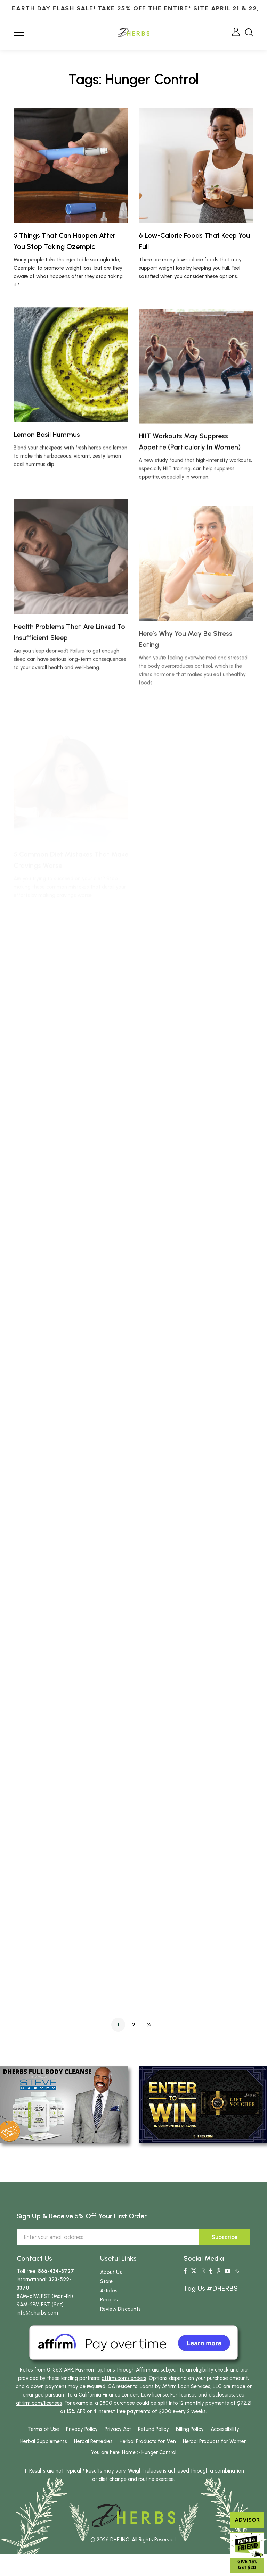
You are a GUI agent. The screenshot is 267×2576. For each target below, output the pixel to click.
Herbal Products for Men (148, 2441)
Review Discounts (120, 2309)
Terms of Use (43, 2429)
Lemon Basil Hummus (47, 463)
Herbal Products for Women (215, 2441)
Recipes (109, 2300)
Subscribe (225, 2237)
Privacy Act (118, 2429)
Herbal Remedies (93, 2441)
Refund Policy (153, 2429)
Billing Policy (190, 2429)
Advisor (247, 2520)
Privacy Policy (82, 2429)
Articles (109, 2291)
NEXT (149, 2025)
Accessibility (225, 2429)
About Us (111, 2272)
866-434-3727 (56, 2271)
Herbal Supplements (43, 2441)
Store (106, 2281)
